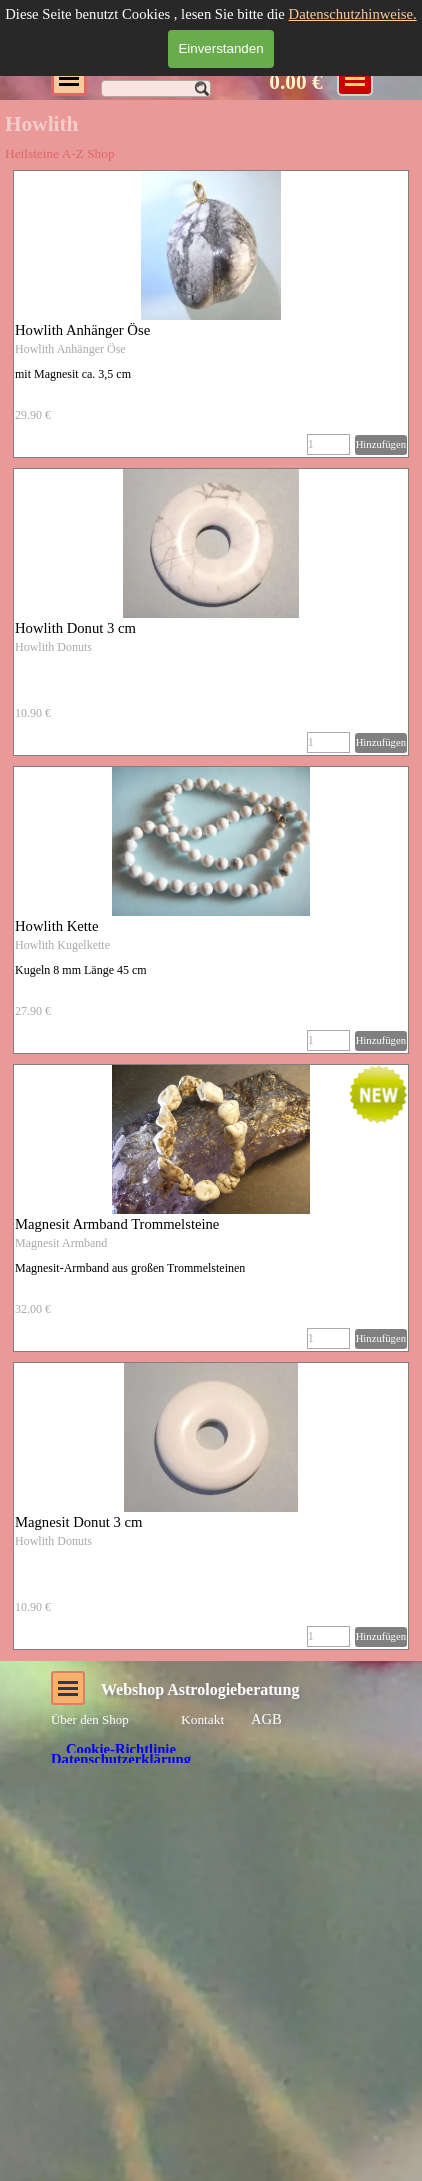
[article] (211, 314)
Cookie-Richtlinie (121, 1749)
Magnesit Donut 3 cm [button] (78, 1522)
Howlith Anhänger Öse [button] (82, 330)
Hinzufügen (381, 444)
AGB (266, 1719)
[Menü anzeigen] (355, 78)
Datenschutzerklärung (121, 1759)
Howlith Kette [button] (56, 926)
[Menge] (328, 444)
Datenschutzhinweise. (353, 14)
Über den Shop (90, 1719)
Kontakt (202, 1719)
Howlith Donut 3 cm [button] (75, 628)
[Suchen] (156, 88)
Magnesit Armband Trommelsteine (117, 1224)
